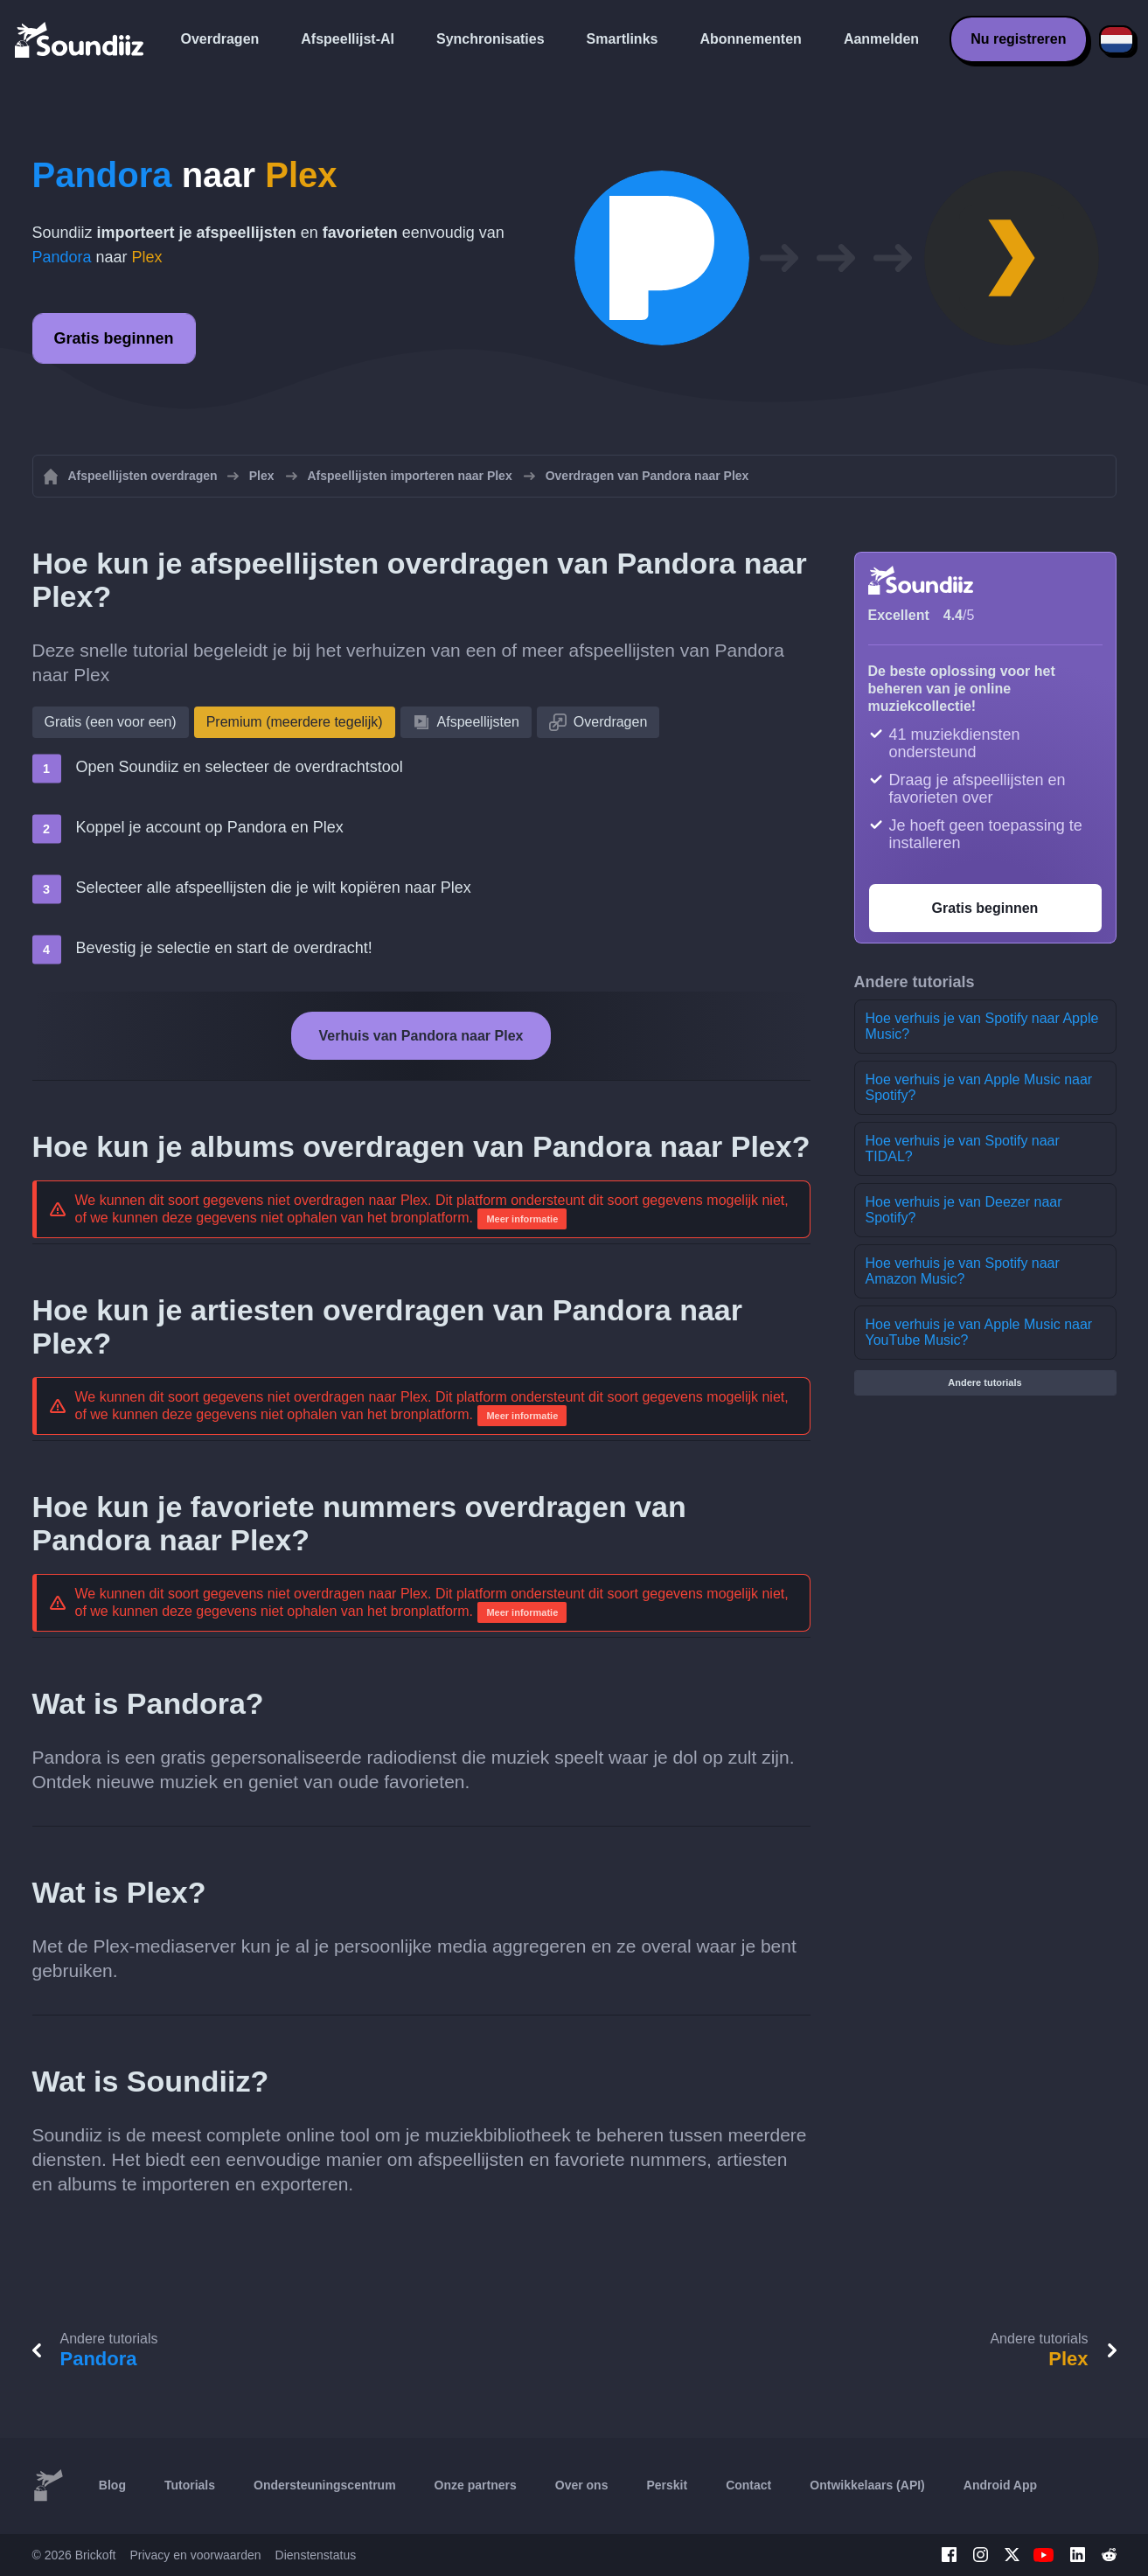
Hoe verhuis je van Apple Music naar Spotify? (979, 1087)
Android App (1000, 2485)
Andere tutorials (984, 1382)
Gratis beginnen (114, 338)
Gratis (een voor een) (111, 721)
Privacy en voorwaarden (195, 2555)
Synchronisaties (490, 38)
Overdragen (220, 38)
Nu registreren (1018, 38)
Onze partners (476, 2485)
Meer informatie (522, 1219)
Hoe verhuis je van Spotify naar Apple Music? (982, 1026)
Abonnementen (750, 38)
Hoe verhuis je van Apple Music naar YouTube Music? (979, 1332)
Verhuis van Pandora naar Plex (421, 1035)
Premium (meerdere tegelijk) (294, 721)
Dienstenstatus (316, 2555)
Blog (112, 2485)
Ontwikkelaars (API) (867, 2485)
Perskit (666, 2485)
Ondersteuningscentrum (325, 2485)
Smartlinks (622, 38)
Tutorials (189, 2485)
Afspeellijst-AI (347, 38)
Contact (748, 2485)
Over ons (582, 2485)
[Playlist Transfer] (80, 39)
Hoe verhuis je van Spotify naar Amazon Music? (963, 1271)
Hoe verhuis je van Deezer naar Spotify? (964, 1209)
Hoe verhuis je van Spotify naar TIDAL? (963, 1148)
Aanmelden (881, 38)
